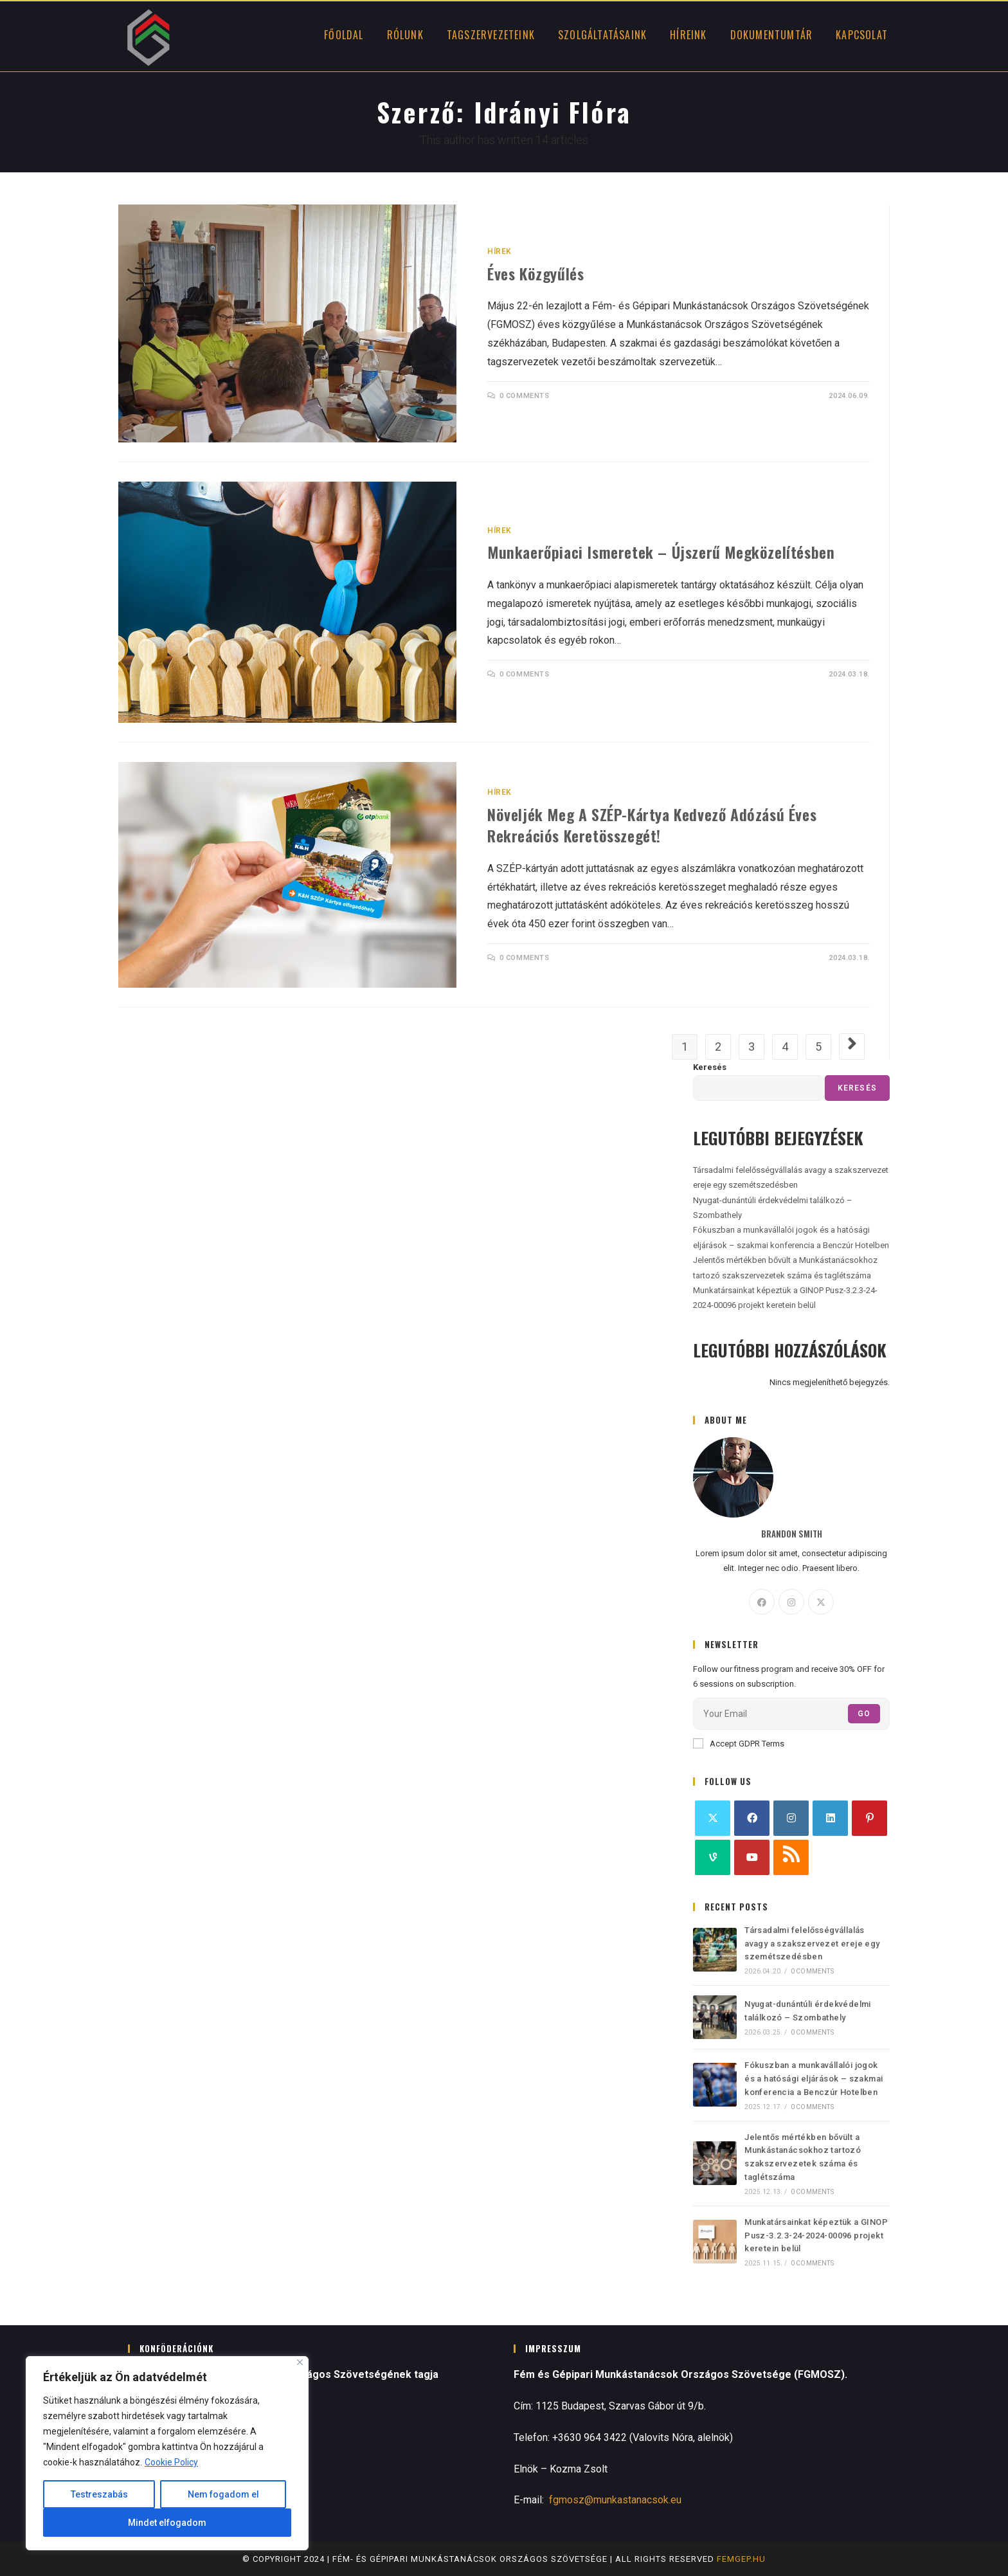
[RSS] (791, 1857)
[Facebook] (762, 1602)
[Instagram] (791, 1602)
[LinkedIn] (830, 1818)
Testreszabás (99, 2494)
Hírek (499, 251)
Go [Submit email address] (864, 1713)
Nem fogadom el (223, 2494)
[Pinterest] (869, 1818)
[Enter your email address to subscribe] (791, 1714)
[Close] (300, 2362)
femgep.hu (741, 2559)
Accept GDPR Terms (738, 1743)
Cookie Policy (171, 2462)
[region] (167, 2453)
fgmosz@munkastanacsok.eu (615, 2500)
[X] (821, 1602)
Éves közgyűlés (535, 273)
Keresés (709, 1067)
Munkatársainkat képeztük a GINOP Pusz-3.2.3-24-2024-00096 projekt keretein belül (816, 2235)
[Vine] (712, 1857)
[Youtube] (752, 1857)
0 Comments (525, 396)
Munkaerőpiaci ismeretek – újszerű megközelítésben (660, 551)
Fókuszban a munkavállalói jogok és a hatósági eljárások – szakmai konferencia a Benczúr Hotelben (813, 2078)
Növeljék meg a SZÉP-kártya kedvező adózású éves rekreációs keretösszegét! (651, 825)
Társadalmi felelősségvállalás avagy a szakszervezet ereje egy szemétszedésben (811, 1943)
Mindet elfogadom (167, 2522)
